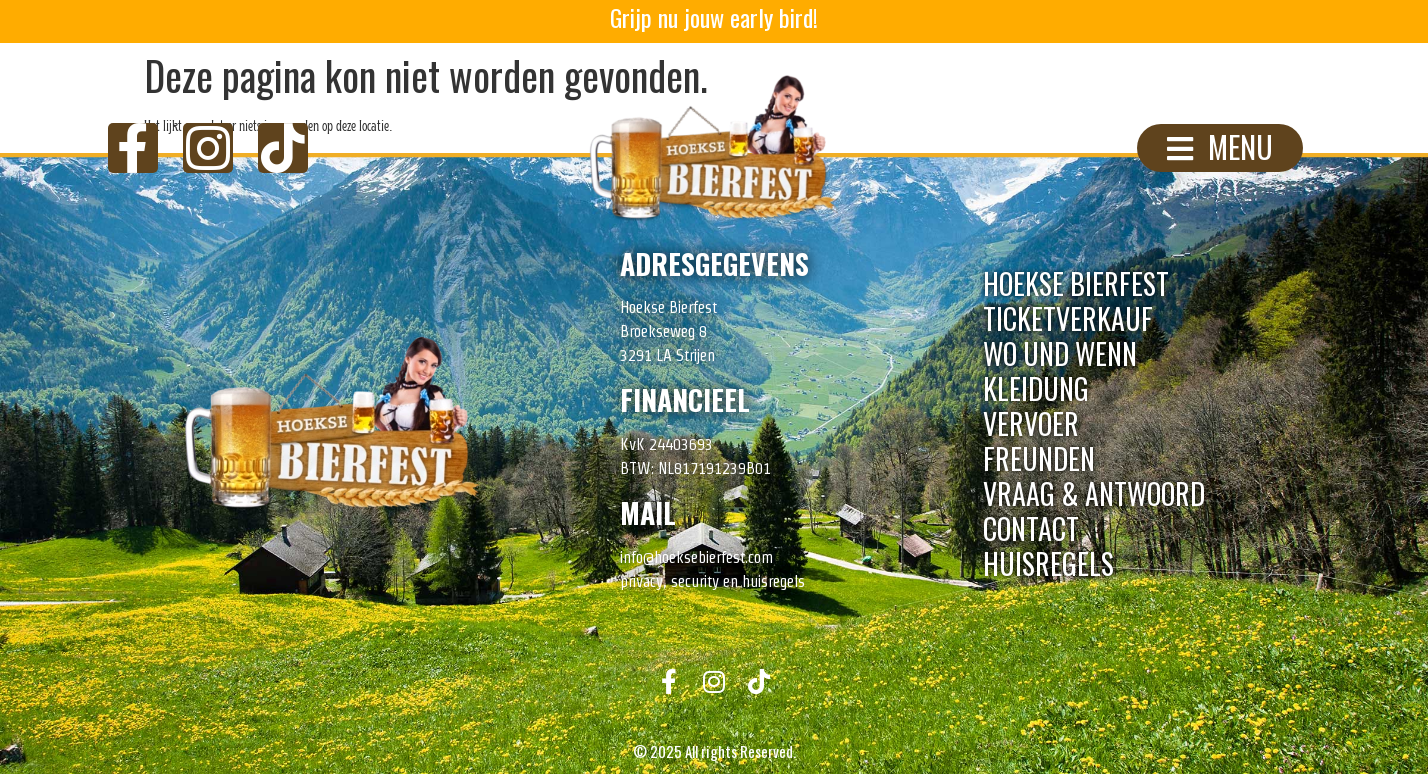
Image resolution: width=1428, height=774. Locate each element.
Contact (1031, 528)
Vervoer (1031, 423)
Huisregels (1048, 563)
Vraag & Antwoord (1094, 493)
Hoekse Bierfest (1076, 283)
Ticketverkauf (1068, 318)
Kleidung (1036, 388)
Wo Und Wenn (1060, 353)
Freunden (1039, 458)
